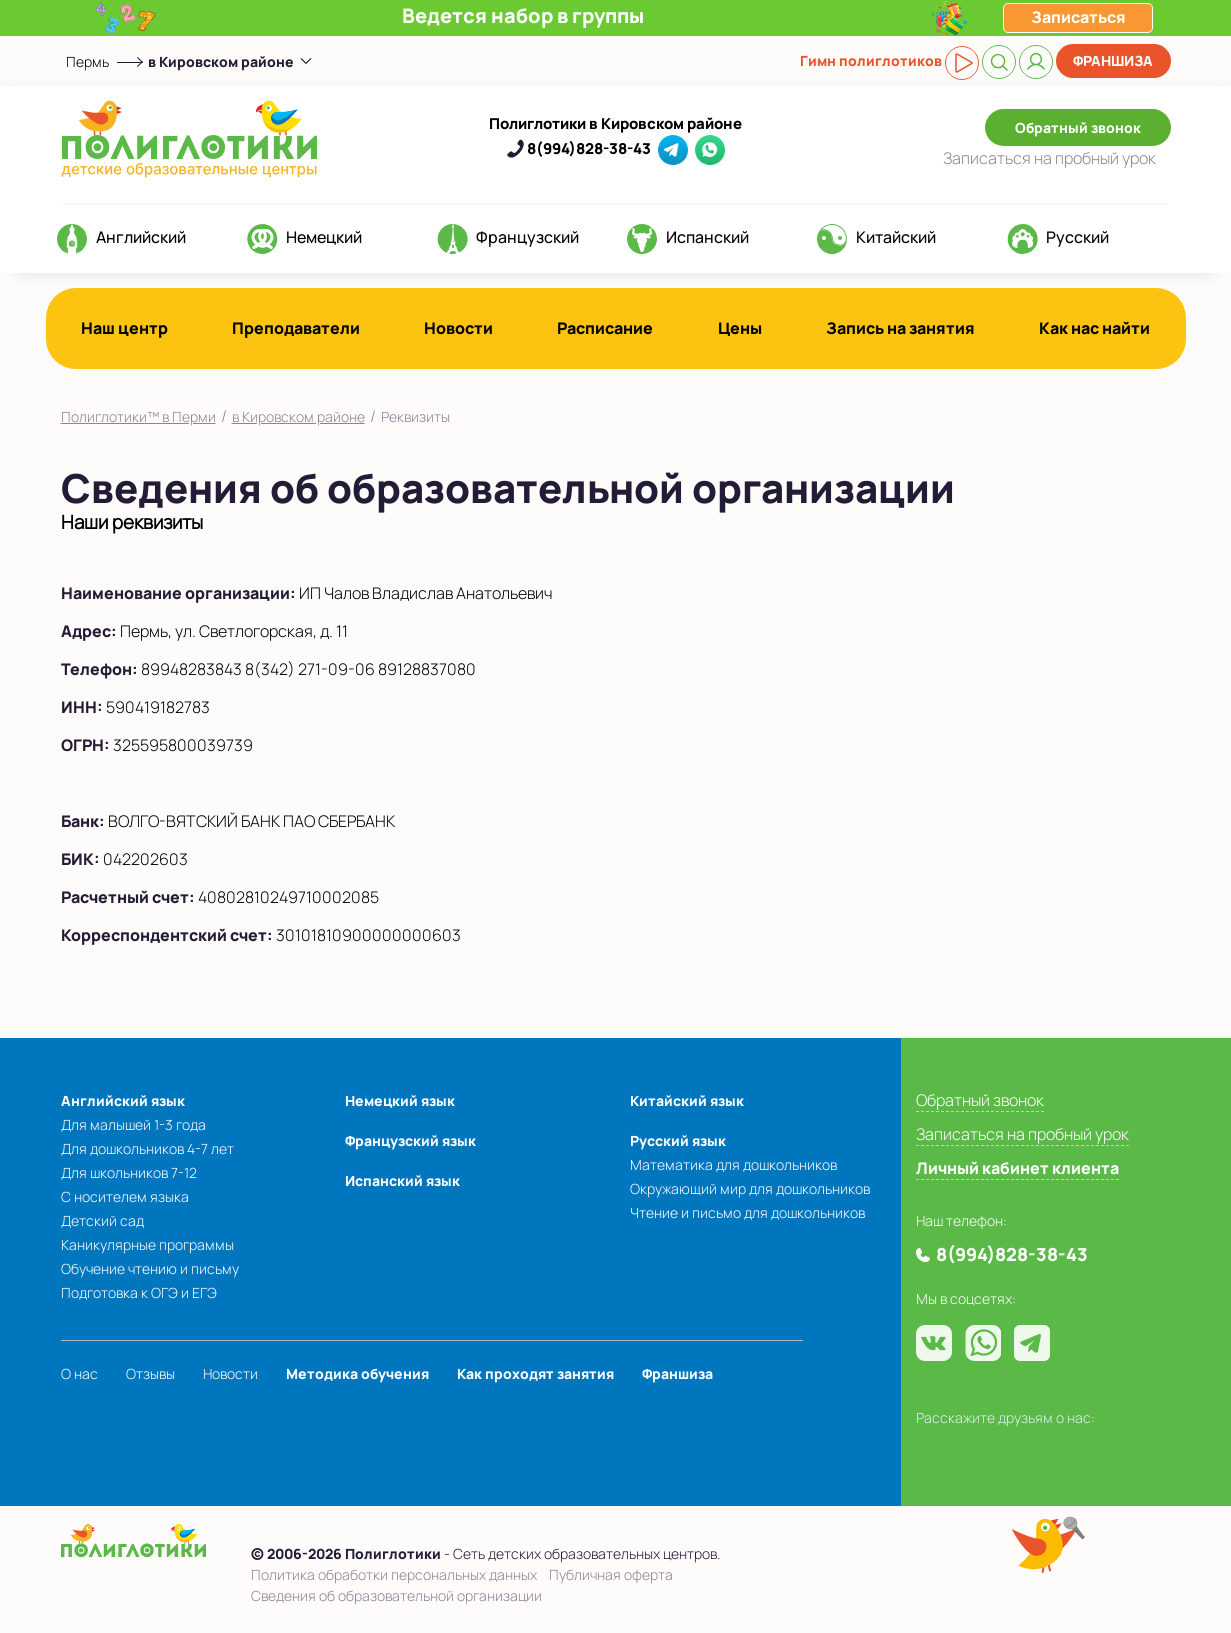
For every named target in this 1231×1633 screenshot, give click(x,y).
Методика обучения (357, 1373)
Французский (527, 237)
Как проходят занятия (535, 1373)
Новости (458, 328)
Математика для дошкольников (733, 1164)
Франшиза (1113, 60)
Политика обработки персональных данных (394, 1574)
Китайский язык (687, 1100)
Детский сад (102, 1220)
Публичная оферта (611, 1574)
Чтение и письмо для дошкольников (747, 1212)
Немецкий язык (400, 1100)
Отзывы (150, 1373)
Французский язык (410, 1140)
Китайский (896, 237)
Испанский (707, 237)
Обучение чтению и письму (150, 1268)
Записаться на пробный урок (1022, 1134)
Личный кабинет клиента (1017, 1168)
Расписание (605, 328)
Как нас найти (1094, 328)
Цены (740, 328)
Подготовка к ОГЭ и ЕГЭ (139, 1292)
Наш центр (124, 328)
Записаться (1049, 158)
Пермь (87, 61)
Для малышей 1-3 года (133, 1124)
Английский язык (123, 1100)
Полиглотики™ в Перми (138, 416)
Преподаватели (296, 328)
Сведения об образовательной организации (396, 1595)
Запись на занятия (900, 328)
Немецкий (324, 237)
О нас (79, 1373)
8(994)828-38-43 (589, 148)
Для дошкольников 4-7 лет (147, 1148)
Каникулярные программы (147, 1244)
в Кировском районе (298, 416)
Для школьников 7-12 (129, 1172)
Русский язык (678, 1140)
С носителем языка (125, 1196)
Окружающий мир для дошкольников (750, 1188)
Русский (1077, 237)
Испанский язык (402, 1180)
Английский (141, 237)
